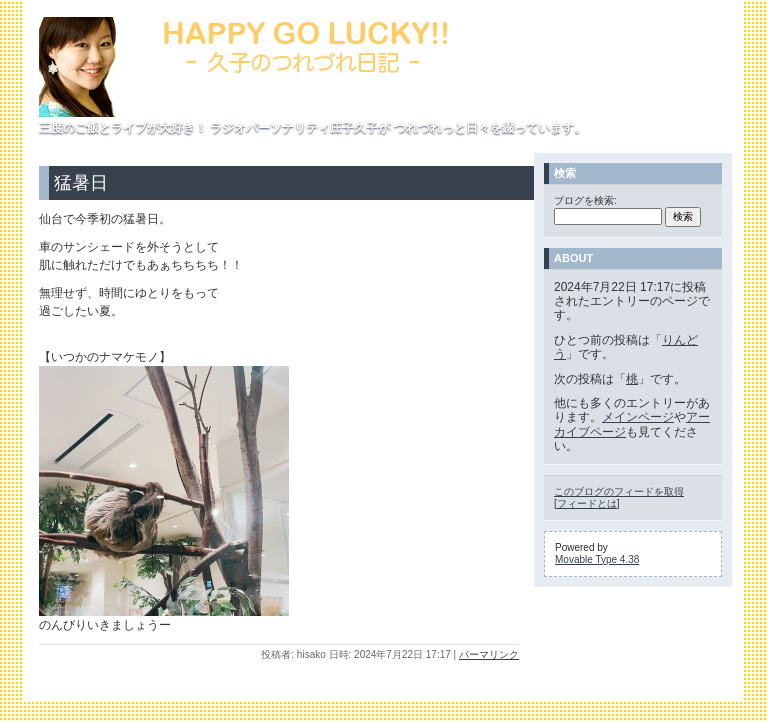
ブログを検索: (585, 200)
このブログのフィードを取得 (619, 491)
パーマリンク (489, 654)
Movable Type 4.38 (597, 559)
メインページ (638, 417)
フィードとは (587, 503)
